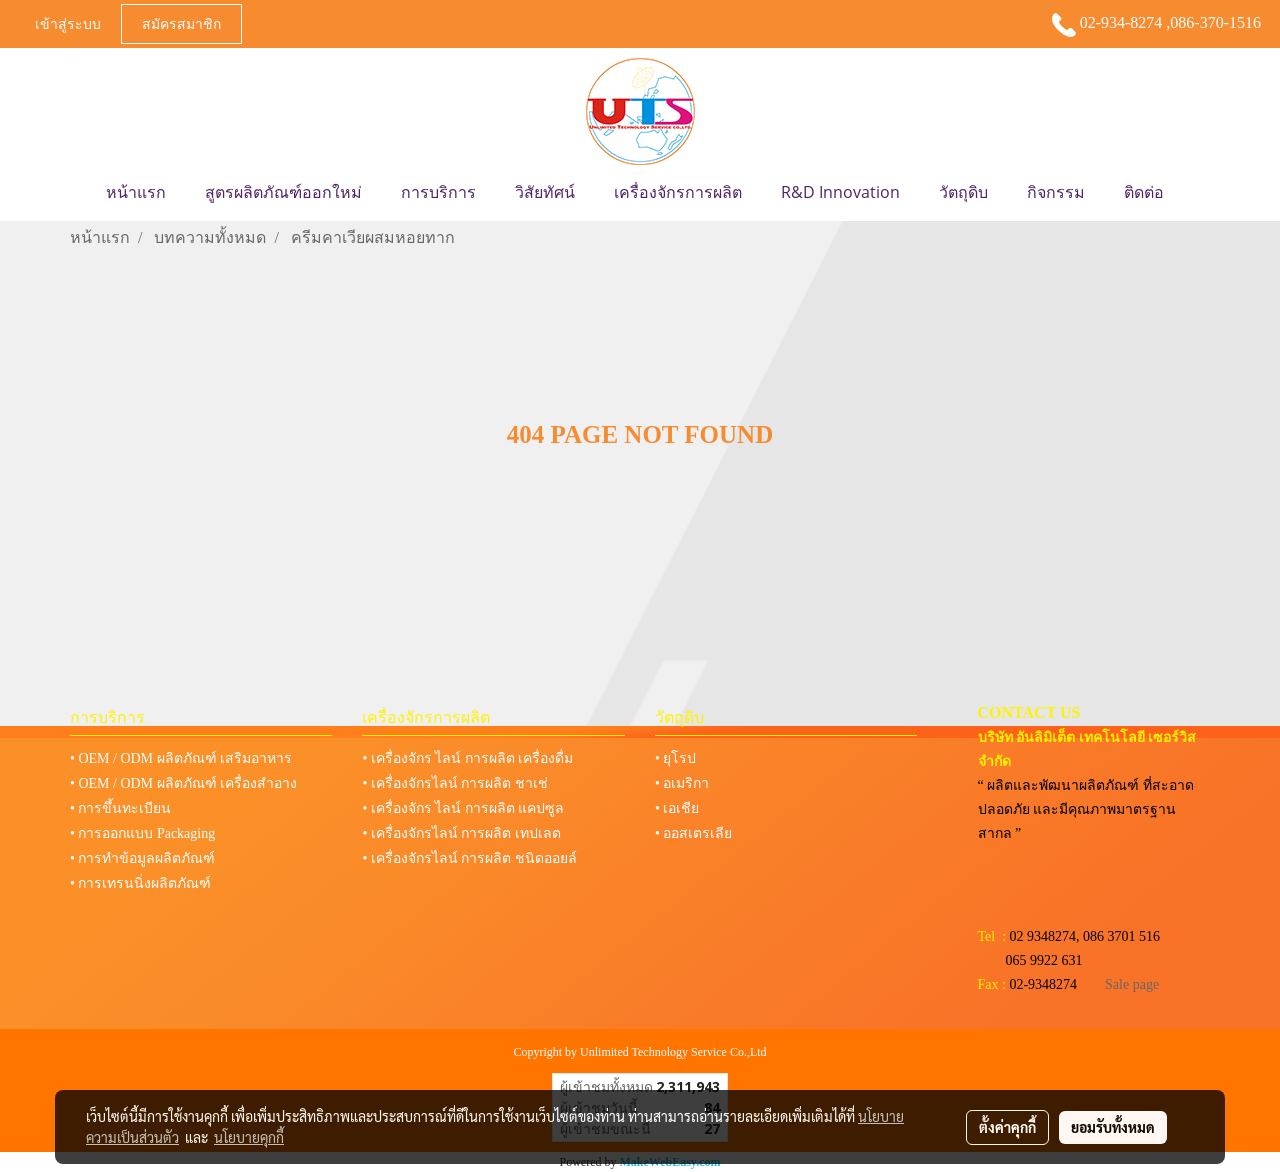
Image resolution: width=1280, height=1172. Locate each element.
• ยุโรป (675, 758)
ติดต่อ (1144, 192)
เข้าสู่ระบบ (68, 23)
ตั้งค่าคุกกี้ (1007, 1127)
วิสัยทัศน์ (545, 192)
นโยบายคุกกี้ (249, 1137)
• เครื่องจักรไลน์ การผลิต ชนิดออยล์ (469, 858)
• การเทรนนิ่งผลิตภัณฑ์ (140, 883)
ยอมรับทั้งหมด (1113, 1127)
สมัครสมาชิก (181, 23)
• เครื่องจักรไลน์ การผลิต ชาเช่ (454, 783)
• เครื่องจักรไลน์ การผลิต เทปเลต (461, 833)
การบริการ (438, 192)
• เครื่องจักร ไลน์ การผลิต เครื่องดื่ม (467, 758)
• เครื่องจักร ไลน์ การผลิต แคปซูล (463, 808)
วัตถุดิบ (963, 192)
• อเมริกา (682, 783)
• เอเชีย (677, 808)
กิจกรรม (1056, 192)
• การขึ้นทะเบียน (120, 808)
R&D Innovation (840, 192)
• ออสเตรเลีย (693, 833)
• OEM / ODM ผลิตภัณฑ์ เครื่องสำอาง (183, 783)
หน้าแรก (136, 192)
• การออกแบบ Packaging (142, 833)
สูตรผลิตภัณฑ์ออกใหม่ (283, 192)
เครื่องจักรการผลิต (678, 192)
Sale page (1132, 984)
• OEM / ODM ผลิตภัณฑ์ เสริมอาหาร (181, 758)
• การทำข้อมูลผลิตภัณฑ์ (142, 858)
